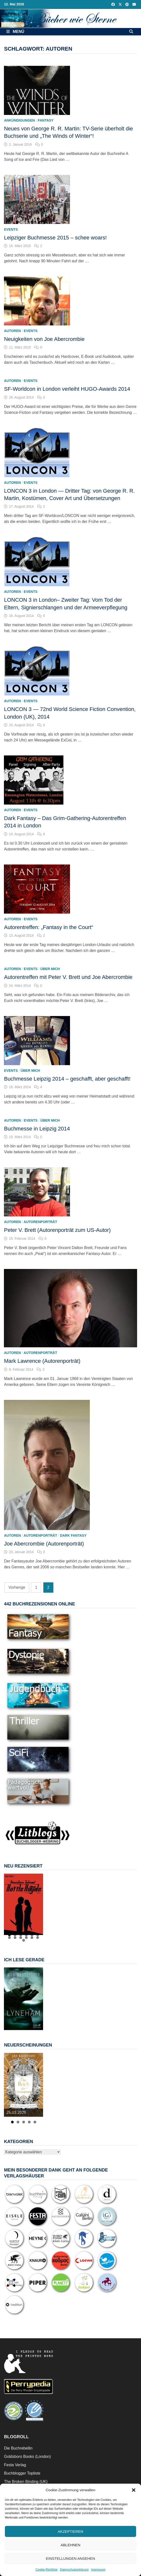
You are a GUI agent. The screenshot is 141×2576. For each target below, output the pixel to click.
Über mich (50, 969)
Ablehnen (71, 2545)
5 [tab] (32, 1935)
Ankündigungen (19, 120)
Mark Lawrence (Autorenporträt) (42, 1361)
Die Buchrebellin (18, 2448)
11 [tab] (32, 1937)
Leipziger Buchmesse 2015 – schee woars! (55, 238)
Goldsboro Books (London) (27, 2456)
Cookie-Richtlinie (46, 2569)
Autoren (12, 331)
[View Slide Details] (23, 1904)
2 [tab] (15, 1935)
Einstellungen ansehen (70, 2558)
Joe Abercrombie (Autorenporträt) (44, 1544)
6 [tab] (37, 1935)
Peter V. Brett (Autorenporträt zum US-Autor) (57, 1230)
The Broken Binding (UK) (25, 2481)
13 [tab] (23, 1940)
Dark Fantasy (73, 1535)
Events (11, 229)
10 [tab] (26, 1937)
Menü (15, 31)
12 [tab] (37, 1937)
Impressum (98, 2569)
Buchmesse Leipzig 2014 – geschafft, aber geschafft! (67, 1079)
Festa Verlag (15, 2465)
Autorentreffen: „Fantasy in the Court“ (48, 927)
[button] (133, 2490)
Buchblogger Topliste (22, 2473)
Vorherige (16, 1587)
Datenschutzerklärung (74, 2569)
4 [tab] (26, 1935)
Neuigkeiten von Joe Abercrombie (44, 339)
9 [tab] (20, 1937)
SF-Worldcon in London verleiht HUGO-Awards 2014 (67, 389)
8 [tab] (15, 1937)
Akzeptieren (70, 2531)
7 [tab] (9, 1937)
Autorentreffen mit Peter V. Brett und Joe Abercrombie (68, 977)
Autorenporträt (40, 1222)
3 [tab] (20, 1935)
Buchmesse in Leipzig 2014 (37, 1129)
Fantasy (45, 120)
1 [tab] (9, 1935)
